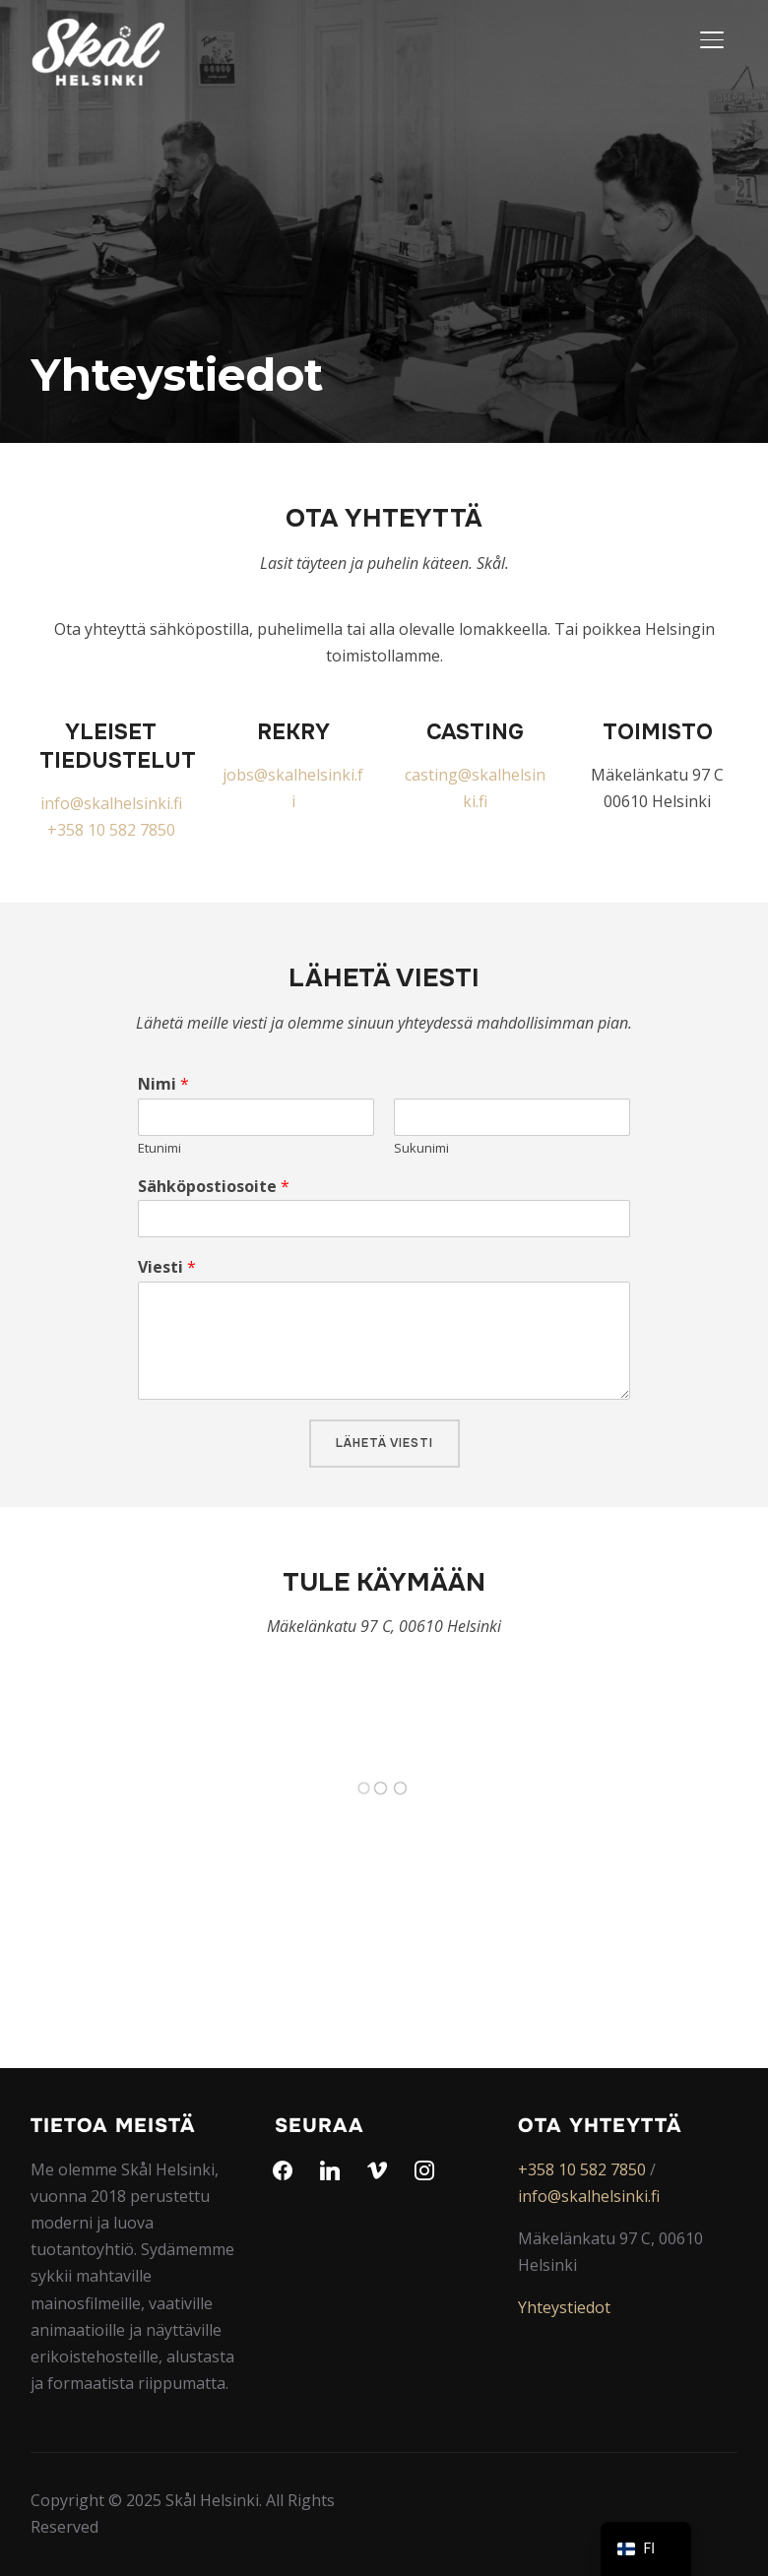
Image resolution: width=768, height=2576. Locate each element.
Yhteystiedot (564, 2307)
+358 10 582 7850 (111, 830)
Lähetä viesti (384, 1443)
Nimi (163, 1084)
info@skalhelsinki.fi (111, 803)
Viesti (167, 1267)
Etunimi (159, 1148)
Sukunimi (421, 1148)
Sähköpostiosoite (213, 1186)
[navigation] (646, 2549)
